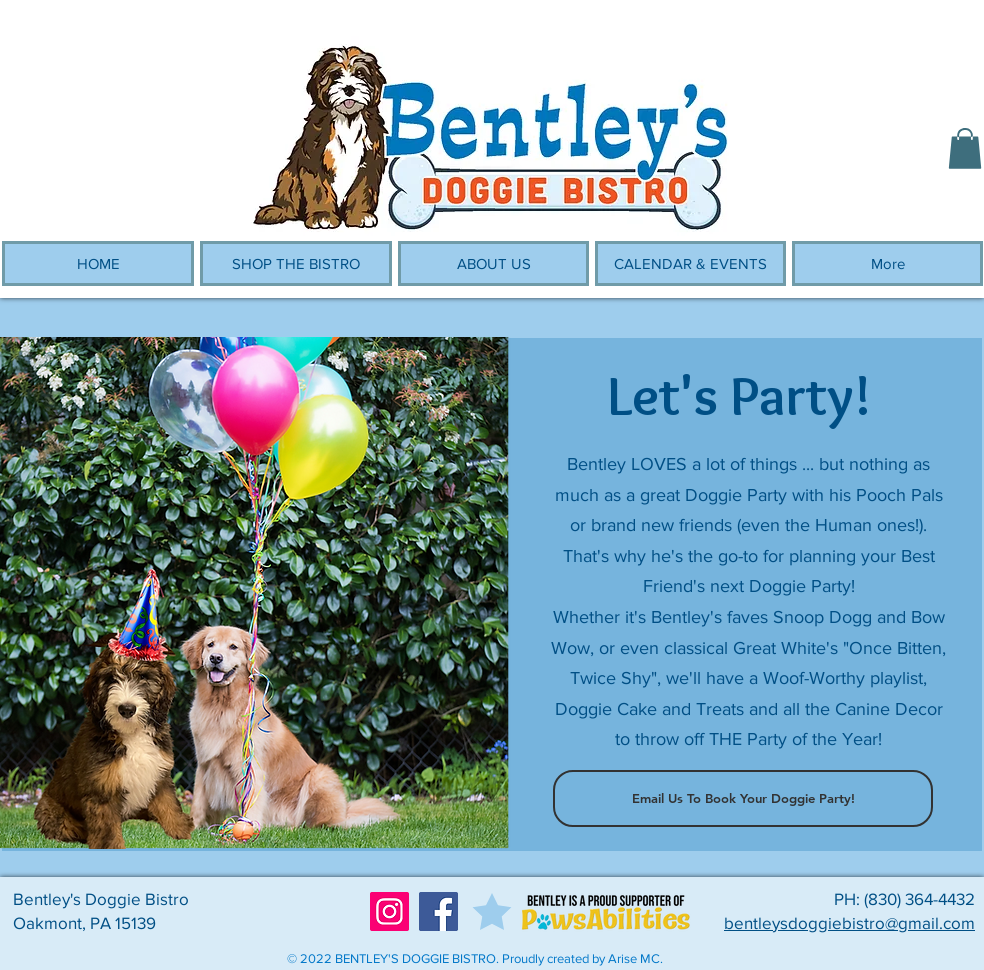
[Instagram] (389, 911)
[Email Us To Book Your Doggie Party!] (743, 798)
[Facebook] (438, 911)
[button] (965, 148)
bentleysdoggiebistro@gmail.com (849, 922)
